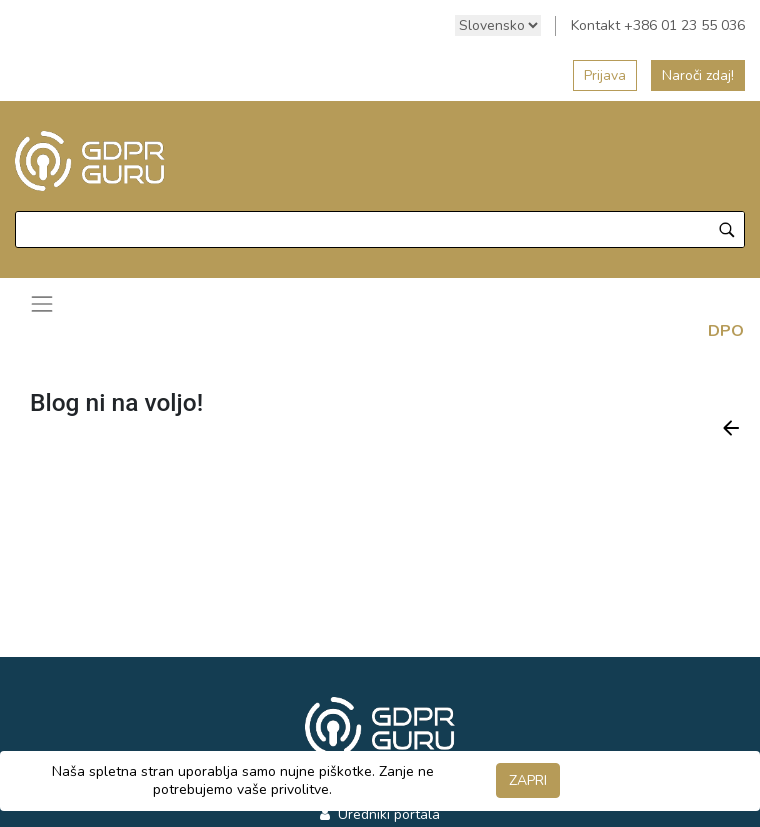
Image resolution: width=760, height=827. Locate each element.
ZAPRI (528, 780)
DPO (726, 331)
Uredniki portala (387, 814)
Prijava (605, 75)
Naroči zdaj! (698, 75)
